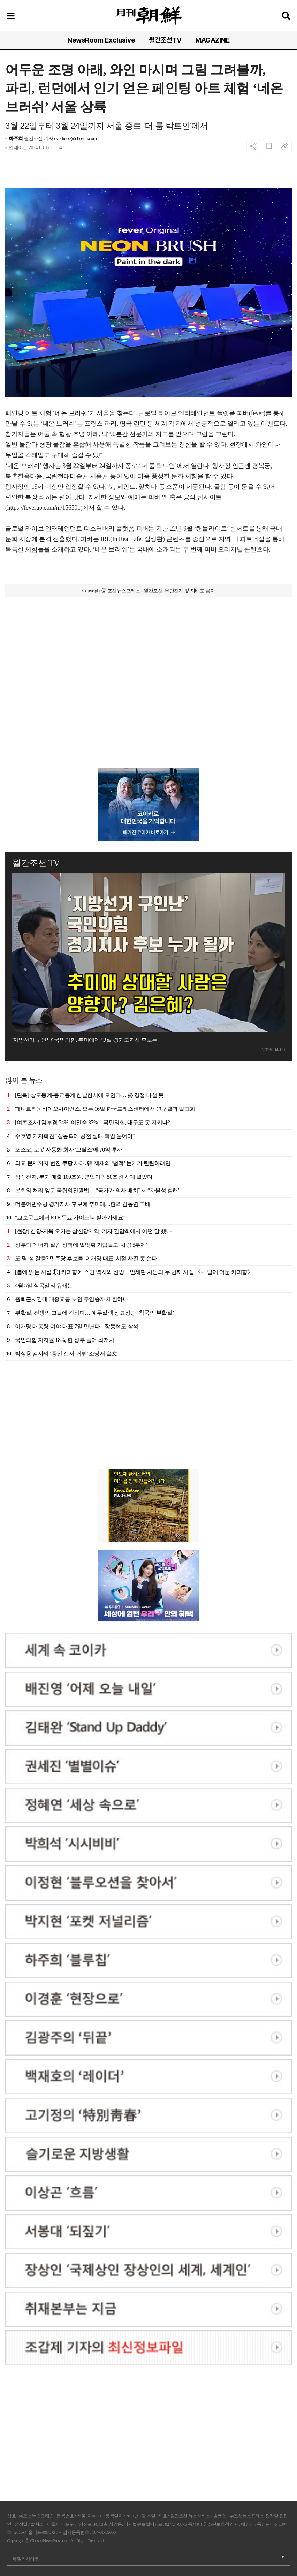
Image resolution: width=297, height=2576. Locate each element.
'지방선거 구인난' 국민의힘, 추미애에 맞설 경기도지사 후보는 (85, 1040)
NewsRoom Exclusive (101, 40)
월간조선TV (165, 40)
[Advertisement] (148, 640)
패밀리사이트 (26, 2558)
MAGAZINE (212, 40)
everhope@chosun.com (75, 138)
